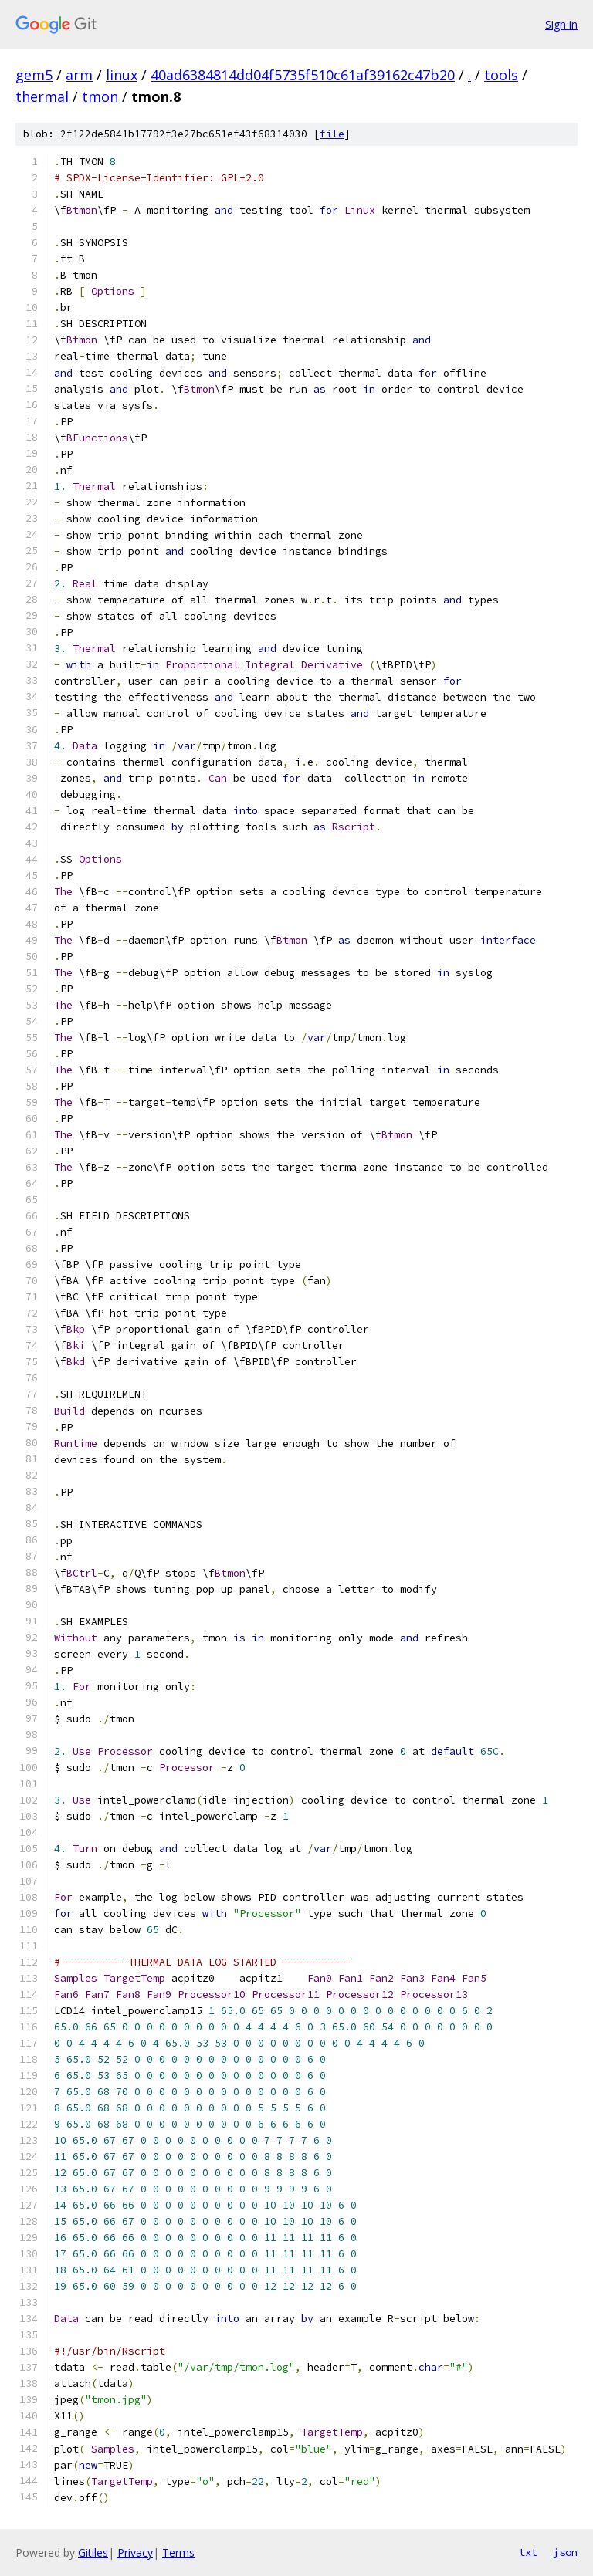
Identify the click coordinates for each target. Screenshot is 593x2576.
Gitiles (93, 2552)
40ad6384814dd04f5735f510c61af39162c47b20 (303, 75)
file (332, 133)
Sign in (561, 24)
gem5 (34, 75)
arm (79, 75)
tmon (100, 96)
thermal (42, 96)
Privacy (135, 2552)
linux (121, 75)
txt (528, 2552)
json (565, 2552)
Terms (178, 2552)
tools (501, 75)
